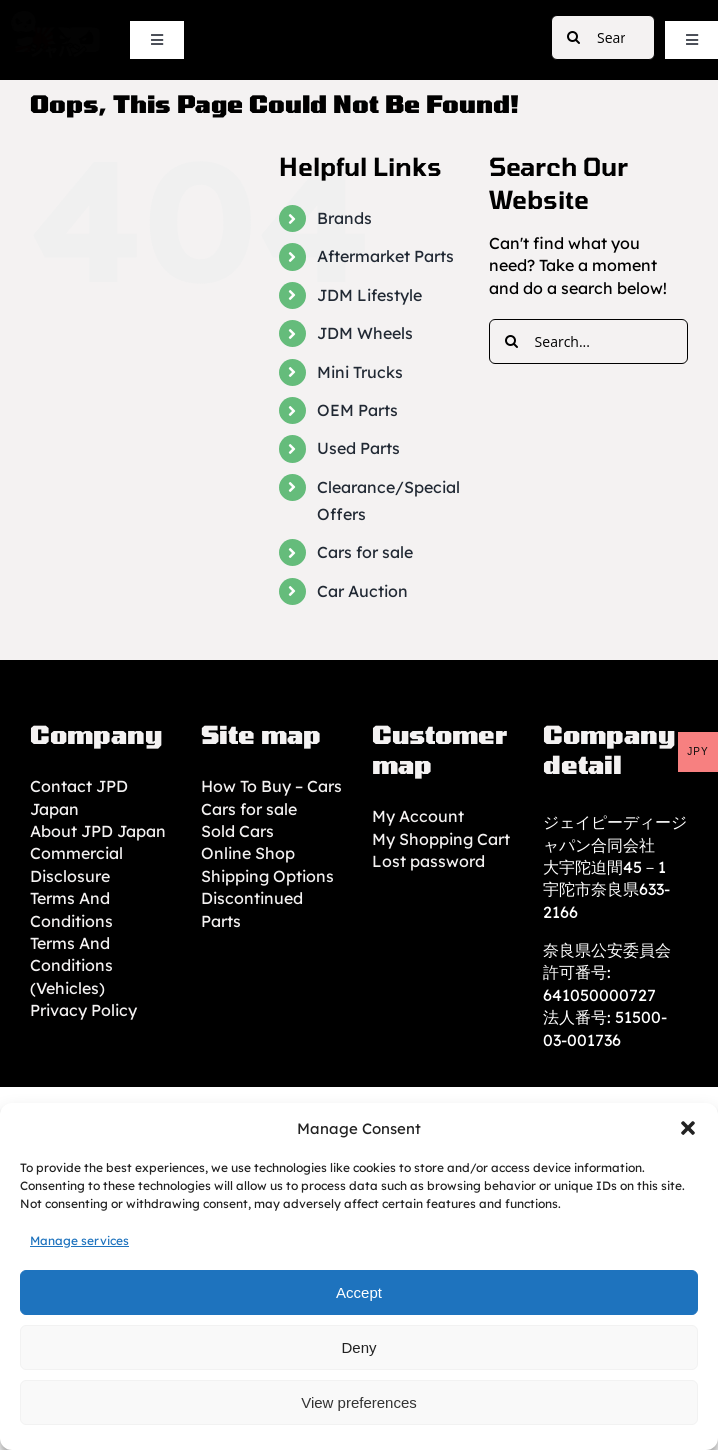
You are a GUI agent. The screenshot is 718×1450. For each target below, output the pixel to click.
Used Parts (358, 448)
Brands (344, 218)
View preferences (359, 1402)
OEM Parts (357, 410)
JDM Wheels (365, 333)
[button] (688, 1128)
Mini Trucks (360, 372)
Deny (358, 1347)
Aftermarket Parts (385, 256)
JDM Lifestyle (369, 295)
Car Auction (362, 591)
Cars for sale (365, 552)
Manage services (79, 1240)
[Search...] (603, 37)
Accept (359, 1292)
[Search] (573, 37)
